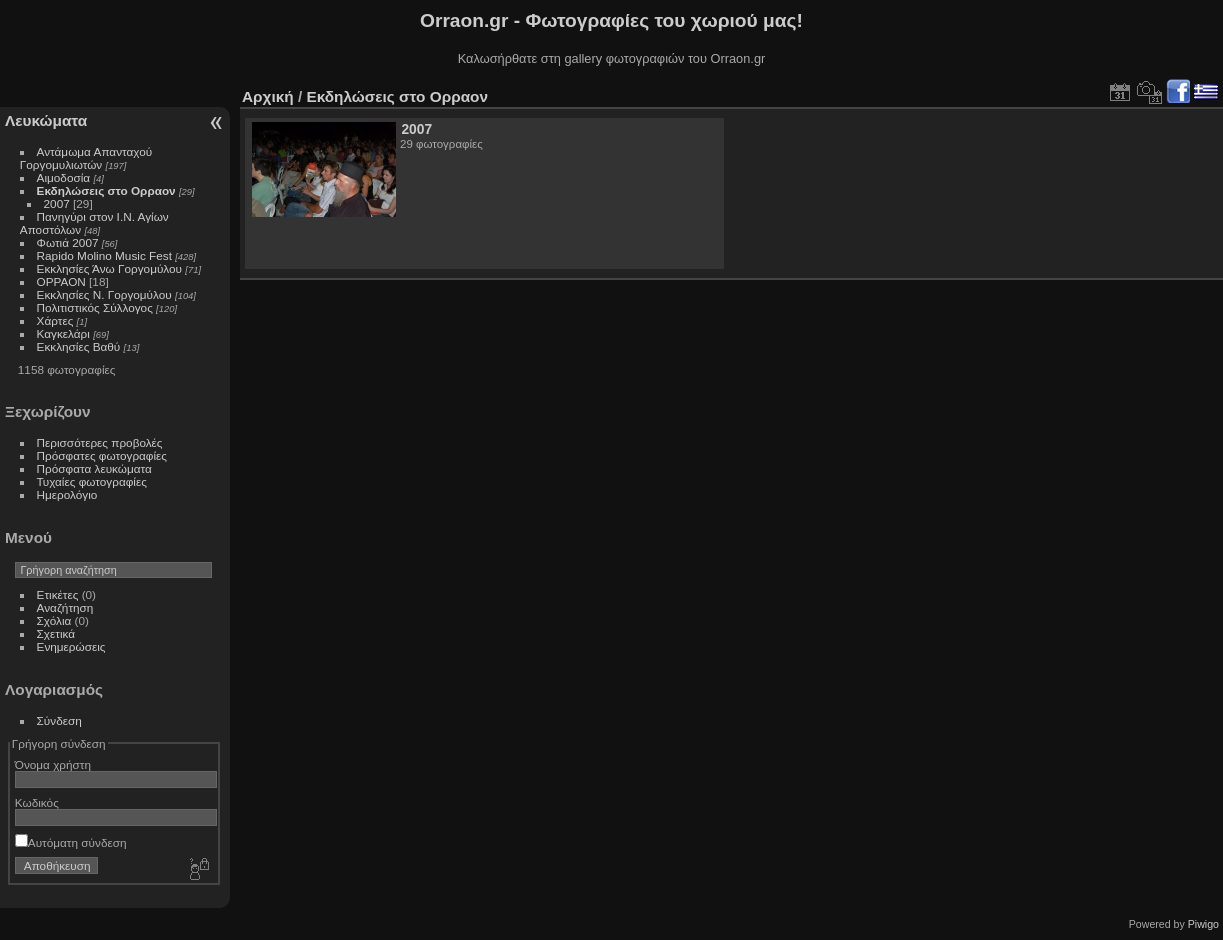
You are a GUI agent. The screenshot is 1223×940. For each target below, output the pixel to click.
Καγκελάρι (63, 333)
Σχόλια (54, 620)
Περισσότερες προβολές (100, 442)
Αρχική (268, 96)
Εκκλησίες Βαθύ (79, 346)
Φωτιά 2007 (68, 242)
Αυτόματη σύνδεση (71, 842)
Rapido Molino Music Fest (104, 255)
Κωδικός (37, 802)
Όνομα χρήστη (53, 764)
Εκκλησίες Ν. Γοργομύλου (104, 294)
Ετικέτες (58, 594)
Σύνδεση (59, 720)
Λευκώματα (46, 120)
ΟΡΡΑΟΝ (61, 281)
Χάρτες (55, 320)
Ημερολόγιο (67, 494)
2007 (57, 203)
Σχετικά (56, 633)
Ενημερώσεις (71, 646)
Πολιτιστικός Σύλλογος (95, 307)
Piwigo (1203, 924)
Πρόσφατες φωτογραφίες (102, 455)
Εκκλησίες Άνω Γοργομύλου (109, 268)
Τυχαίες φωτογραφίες (92, 481)
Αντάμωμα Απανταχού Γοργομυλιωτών (86, 158)
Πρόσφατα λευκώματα (94, 468)
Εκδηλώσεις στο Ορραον (106, 190)
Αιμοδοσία (64, 177)
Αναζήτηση (65, 607)
